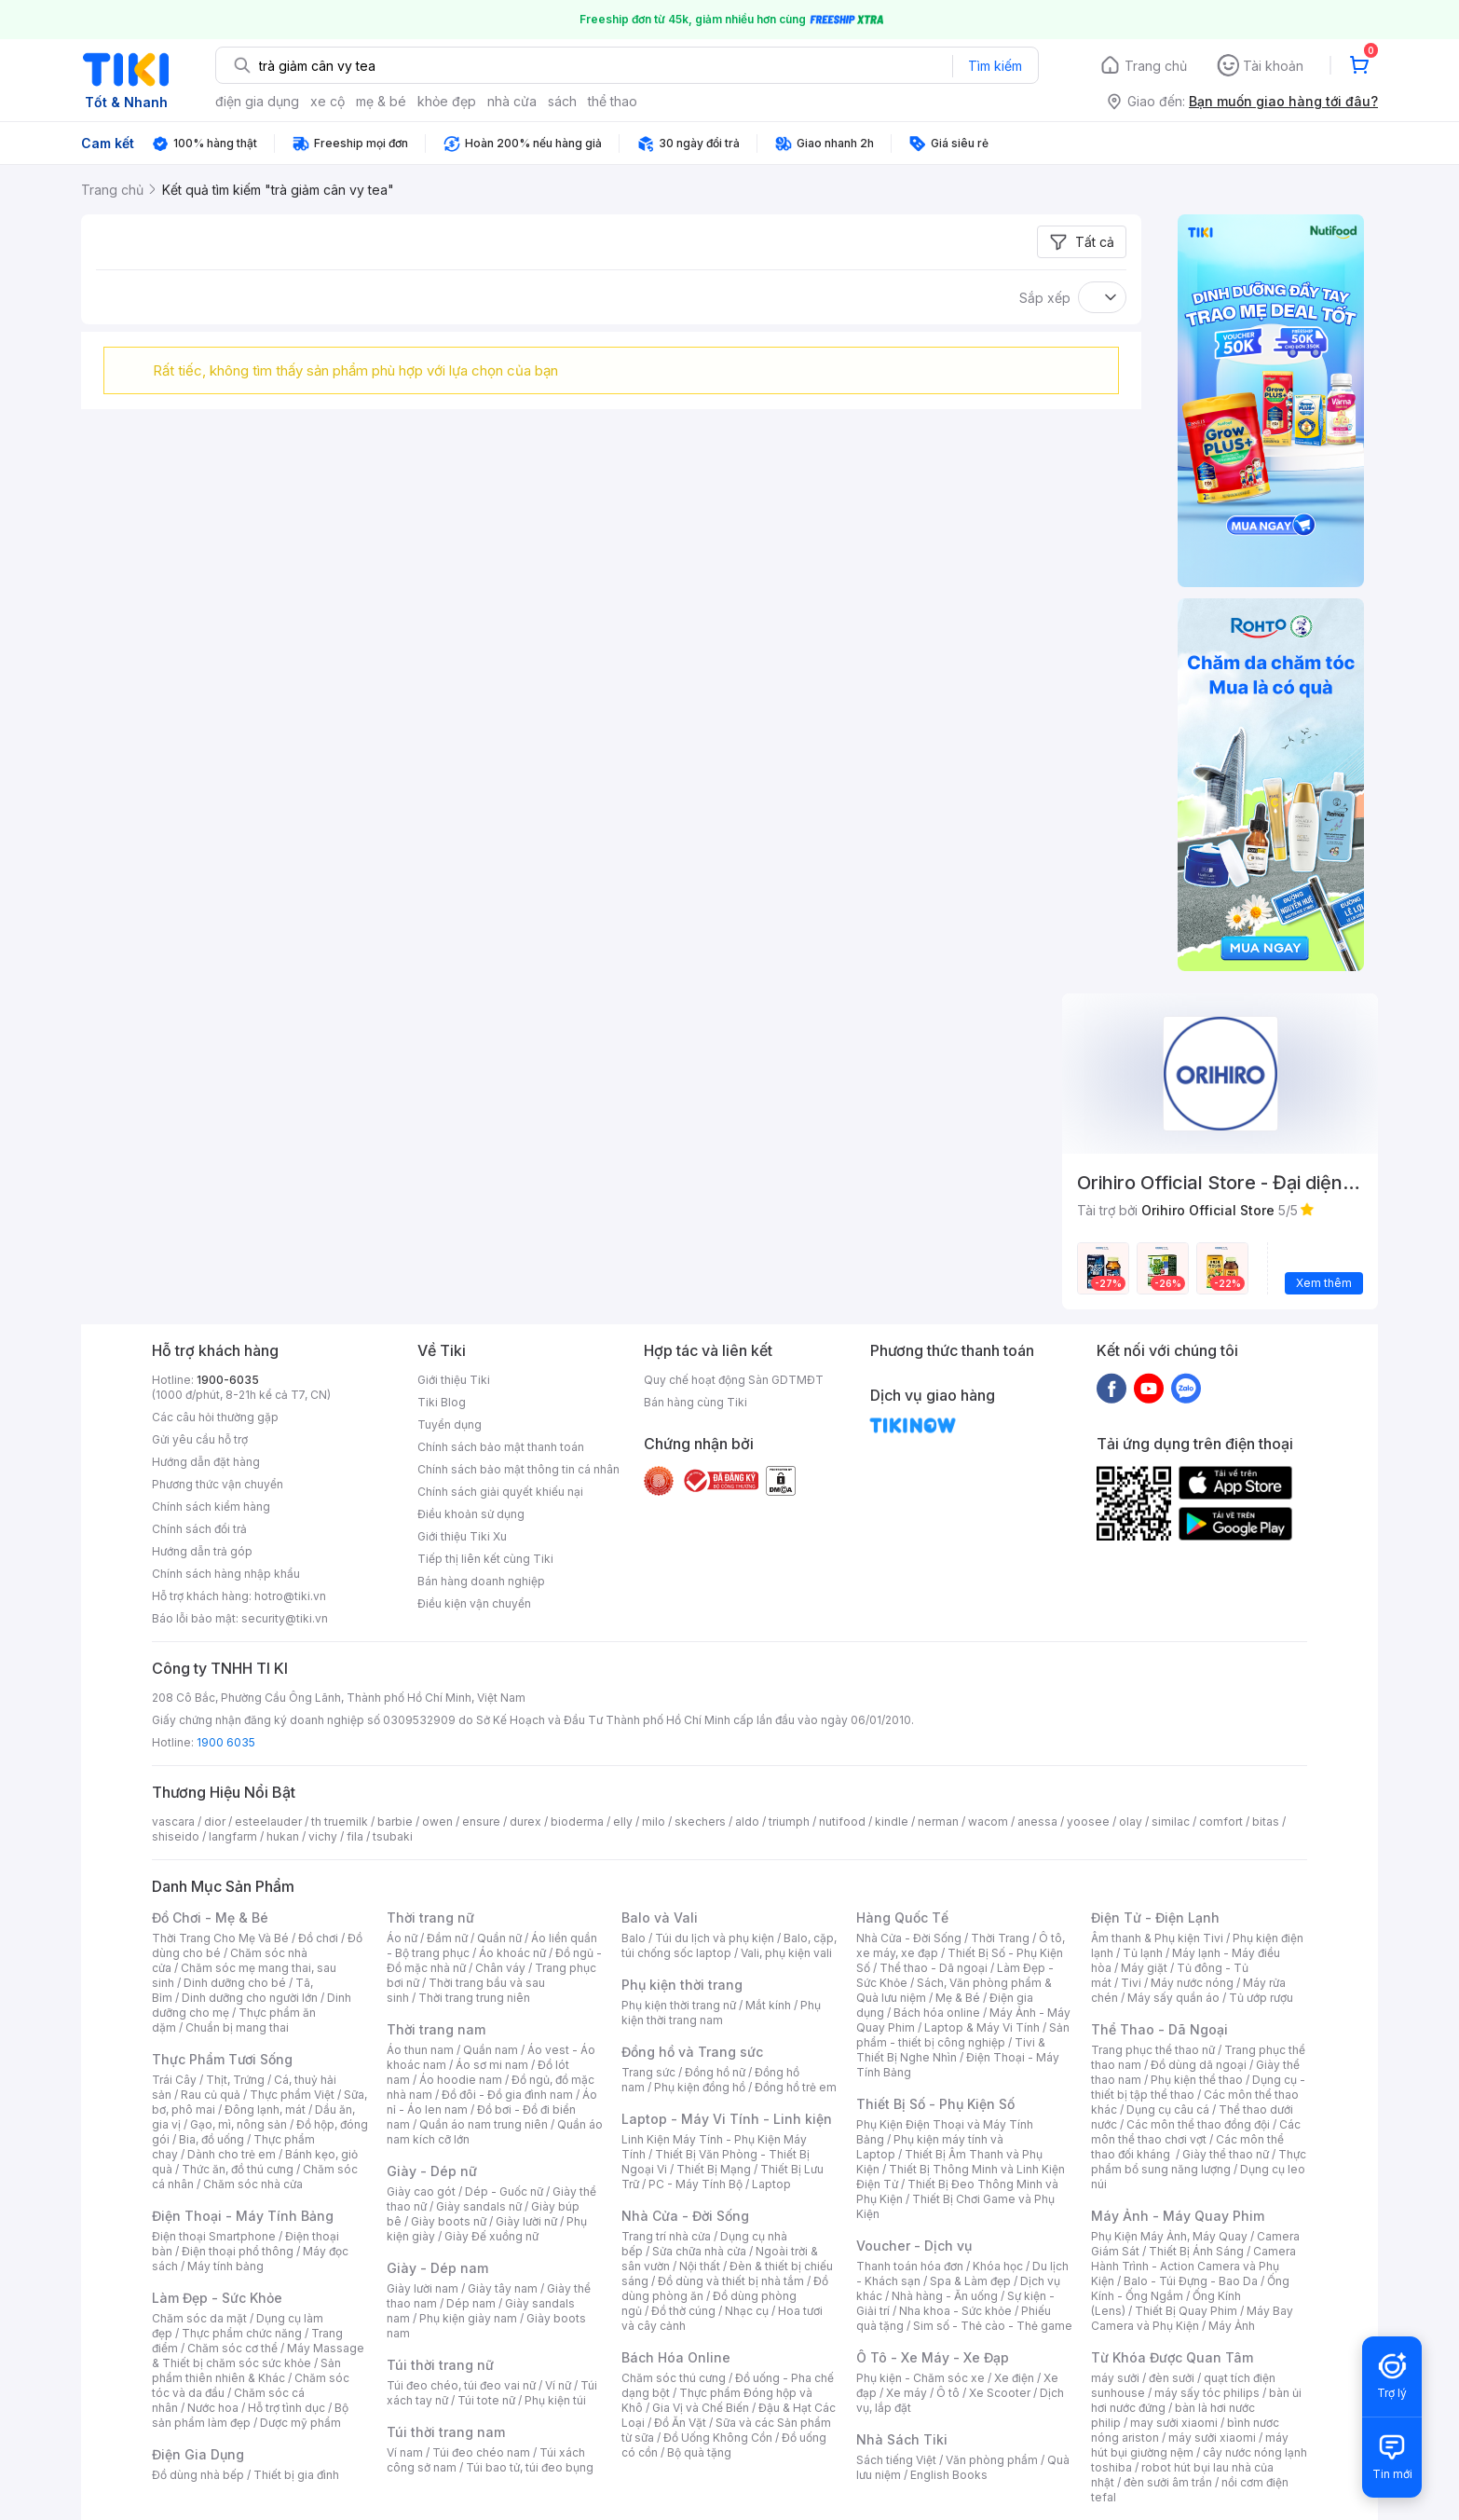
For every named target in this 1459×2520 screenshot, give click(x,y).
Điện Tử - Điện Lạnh (1155, 1917)
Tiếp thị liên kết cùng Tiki (485, 1559)
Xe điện (1014, 2378)
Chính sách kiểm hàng (211, 1506)
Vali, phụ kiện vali (786, 1953)
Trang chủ (1156, 66)
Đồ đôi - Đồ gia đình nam (507, 2095)
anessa (1037, 1821)
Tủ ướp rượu (1261, 1998)
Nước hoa (213, 2408)
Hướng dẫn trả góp (202, 1551)
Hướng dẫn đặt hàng (206, 1462)
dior (214, 1821)
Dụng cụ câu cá (1167, 2109)
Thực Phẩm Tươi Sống (222, 2059)
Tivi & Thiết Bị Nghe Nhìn (950, 2049)
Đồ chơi (318, 1938)
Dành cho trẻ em (231, 2154)
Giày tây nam (503, 2288)
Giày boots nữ (448, 2221)
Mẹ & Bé (957, 1998)
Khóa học (998, 2266)
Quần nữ (499, 1938)
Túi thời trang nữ (440, 2365)
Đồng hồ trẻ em (796, 2087)
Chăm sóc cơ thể (232, 2348)
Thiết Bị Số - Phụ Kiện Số (935, 2104)
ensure (481, 1821)
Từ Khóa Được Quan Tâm (1172, 2357)
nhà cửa (512, 101)
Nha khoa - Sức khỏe (955, 2311)
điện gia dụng (257, 101)
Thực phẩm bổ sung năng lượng (1198, 2161)
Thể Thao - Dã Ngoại (1159, 2029)
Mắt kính (768, 2005)
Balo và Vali (659, 1917)
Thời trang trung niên (474, 1998)
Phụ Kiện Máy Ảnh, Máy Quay (1169, 2236)
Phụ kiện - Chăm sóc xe (920, 2378)
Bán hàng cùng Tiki (695, 1402)
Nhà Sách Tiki (902, 2439)
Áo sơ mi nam (492, 2065)
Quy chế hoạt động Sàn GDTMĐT (734, 1380)
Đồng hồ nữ (715, 2072)
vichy (322, 1836)
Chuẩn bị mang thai (237, 2027)
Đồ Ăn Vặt (680, 2423)
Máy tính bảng (225, 2266)
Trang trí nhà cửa (666, 2236)
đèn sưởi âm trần (1168, 2482)
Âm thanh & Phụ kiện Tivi (1157, 1938)
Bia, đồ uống (211, 2139)
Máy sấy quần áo (1173, 1998)
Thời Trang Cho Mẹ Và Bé (220, 1938)
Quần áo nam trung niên (483, 2124)
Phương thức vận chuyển (217, 1484)
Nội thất (699, 2266)
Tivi (1131, 1983)
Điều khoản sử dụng (471, 1514)
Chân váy (500, 1968)
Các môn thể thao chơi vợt (1196, 2131)
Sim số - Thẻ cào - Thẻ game (992, 2326)
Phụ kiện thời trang (682, 1985)
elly (623, 1821)
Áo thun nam (420, 2050)
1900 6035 (226, 1742)
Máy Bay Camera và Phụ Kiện (1192, 2318)
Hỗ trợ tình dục (286, 2408)
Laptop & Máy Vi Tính (982, 2027)
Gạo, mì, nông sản (238, 2124)
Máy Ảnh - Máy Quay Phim (1177, 2216)
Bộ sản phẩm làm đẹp (250, 2415)
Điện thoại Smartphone (214, 2236)
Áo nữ (402, 1938)
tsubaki (393, 1836)
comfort (1221, 1821)
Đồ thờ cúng (683, 2311)
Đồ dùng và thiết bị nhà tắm (731, 2281)
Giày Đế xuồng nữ (491, 2236)
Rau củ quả (210, 2095)
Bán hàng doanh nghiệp (481, 1581)
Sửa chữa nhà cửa (699, 2251)
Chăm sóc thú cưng (673, 2378)
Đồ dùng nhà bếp (198, 2475)
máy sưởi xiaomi (1212, 2438)
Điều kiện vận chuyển (474, 1603)
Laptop (771, 2184)
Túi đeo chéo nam (481, 2452)
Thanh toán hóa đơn (909, 2266)
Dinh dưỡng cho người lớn (250, 1998)
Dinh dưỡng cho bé (235, 1983)
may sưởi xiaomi (1174, 2423)
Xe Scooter (999, 2393)
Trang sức (648, 2072)
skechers (700, 1821)
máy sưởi (1115, 2378)
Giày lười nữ (526, 2221)
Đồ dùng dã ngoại (1199, 2065)
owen (437, 1821)
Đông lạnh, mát (265, 2109)
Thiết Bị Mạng (713, 2169)
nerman (938, 1821)
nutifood (842, 1821)
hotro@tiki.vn (290, 1596)
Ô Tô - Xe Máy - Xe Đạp (932, 2357)
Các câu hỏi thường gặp (215, 1417)
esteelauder (268, 1821)
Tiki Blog (441, 1402)
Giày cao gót (421, 2191)
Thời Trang (1000, 1938)
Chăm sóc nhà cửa (253, 2184)
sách (562, 101)
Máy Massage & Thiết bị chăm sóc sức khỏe (258, 2355)
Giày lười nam (422, 2288)
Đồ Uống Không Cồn (717, 2438)
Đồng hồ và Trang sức (692, 2052)
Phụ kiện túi (555, 2400)
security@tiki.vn (284, 1618)
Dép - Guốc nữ (504, 2191)
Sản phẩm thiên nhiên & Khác (246, 2370)
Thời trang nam (436, 2029)
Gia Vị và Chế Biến (700, 2408)
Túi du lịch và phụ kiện (714, 1938)
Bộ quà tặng (699, 2452)
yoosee (1088, 1821)
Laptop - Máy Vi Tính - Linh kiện (726, 2119)
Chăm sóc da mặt (199, 2318)
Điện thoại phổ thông (237, 2251)
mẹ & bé (381, 101)
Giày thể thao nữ (1225, 2154)
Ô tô (948, 2393)
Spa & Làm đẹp (970, 2281)
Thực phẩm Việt (292, 2095)
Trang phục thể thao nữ (1153, 2050)
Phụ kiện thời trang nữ (678, 2005)
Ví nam (405, 2452)
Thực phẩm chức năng (242, 2333)
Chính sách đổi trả (199, 1529)
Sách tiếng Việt (896, 2460)
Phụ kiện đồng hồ (699, 2087)
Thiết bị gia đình (296, 2475)
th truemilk (339, 1821)
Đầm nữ (447, 1938)
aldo (747, 1821)
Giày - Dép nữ (432, 2171)
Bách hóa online (936, 2013)
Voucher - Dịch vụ (914, 2245)
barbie (395, 1821)
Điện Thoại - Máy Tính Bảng (243, 2216)
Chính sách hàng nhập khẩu (226, 1574)
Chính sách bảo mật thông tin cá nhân (518, 1469)
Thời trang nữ (430, 1917)
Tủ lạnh (1143, 1953)
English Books (949, 2475)
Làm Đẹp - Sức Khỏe (217, 2298)
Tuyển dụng (449, 1424)
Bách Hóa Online (675, 2357)
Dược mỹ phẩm (300, 2423)
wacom (988, 1821)
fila (355, 1836)
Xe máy (906, 2393)
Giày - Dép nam (437, 2268)
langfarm (233, 1836)
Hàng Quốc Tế (902, 1917)
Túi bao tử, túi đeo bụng (529, 2467)
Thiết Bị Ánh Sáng (1196, 2251)
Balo (633, 1938)
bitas (1265, 1821)
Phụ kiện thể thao (1197, 2080)
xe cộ (327, 101)
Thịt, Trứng (235, 2080)
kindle (891, 1821)
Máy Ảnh (1231, 2326)
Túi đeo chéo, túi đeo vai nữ (461, 2385)
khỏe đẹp (446, 101)
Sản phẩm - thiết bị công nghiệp (963, 2034)
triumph (789, 1821)
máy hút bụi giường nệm (1190, 2445)
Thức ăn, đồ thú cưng (237, 2169)
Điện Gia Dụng (198, 2454)
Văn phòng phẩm (992, 2460)
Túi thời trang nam (446, 2432)
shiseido (175, 1836)
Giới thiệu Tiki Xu (462, 1536)
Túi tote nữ (486, 2400)
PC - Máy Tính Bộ (695, 2184)
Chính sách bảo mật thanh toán (500, 1447)
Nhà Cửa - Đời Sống (685, 2216)
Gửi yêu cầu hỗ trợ (200, 1439)
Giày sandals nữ (479, 2206)
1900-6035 (228, 1380)
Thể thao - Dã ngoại (933, 1968)
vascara (173, 1821)
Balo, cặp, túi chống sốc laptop (729, 1945)
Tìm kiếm (995, 66)
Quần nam (490, 2050)
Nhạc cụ (747, 2311)
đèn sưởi (1171, 2378)
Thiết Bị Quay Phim (1186, 2311)
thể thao (612, 101)
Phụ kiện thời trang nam (721, 2012)
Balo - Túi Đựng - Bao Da (1191, 2281)
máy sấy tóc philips (1207, 2393)
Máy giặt (1144, 1968)
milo (653, 1821)
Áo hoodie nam (460, 2080)
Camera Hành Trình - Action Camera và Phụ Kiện (1193, 2266)
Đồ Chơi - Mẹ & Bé (210, 1917)
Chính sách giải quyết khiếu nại (500, 1492)
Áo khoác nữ (512, 1953)
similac (1171, 1821)
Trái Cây (174, 2080)
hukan (282, 1836)
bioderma (577, 1821)
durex (525, 1821)
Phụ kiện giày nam (468, 2318)
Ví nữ (558, 2385)
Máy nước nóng (1192, 1983)
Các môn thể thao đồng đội (1198, 2124)
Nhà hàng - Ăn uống (945, 2296)
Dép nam (471, 2303)
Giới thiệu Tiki (453, 1380)
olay (1130, 1821)
